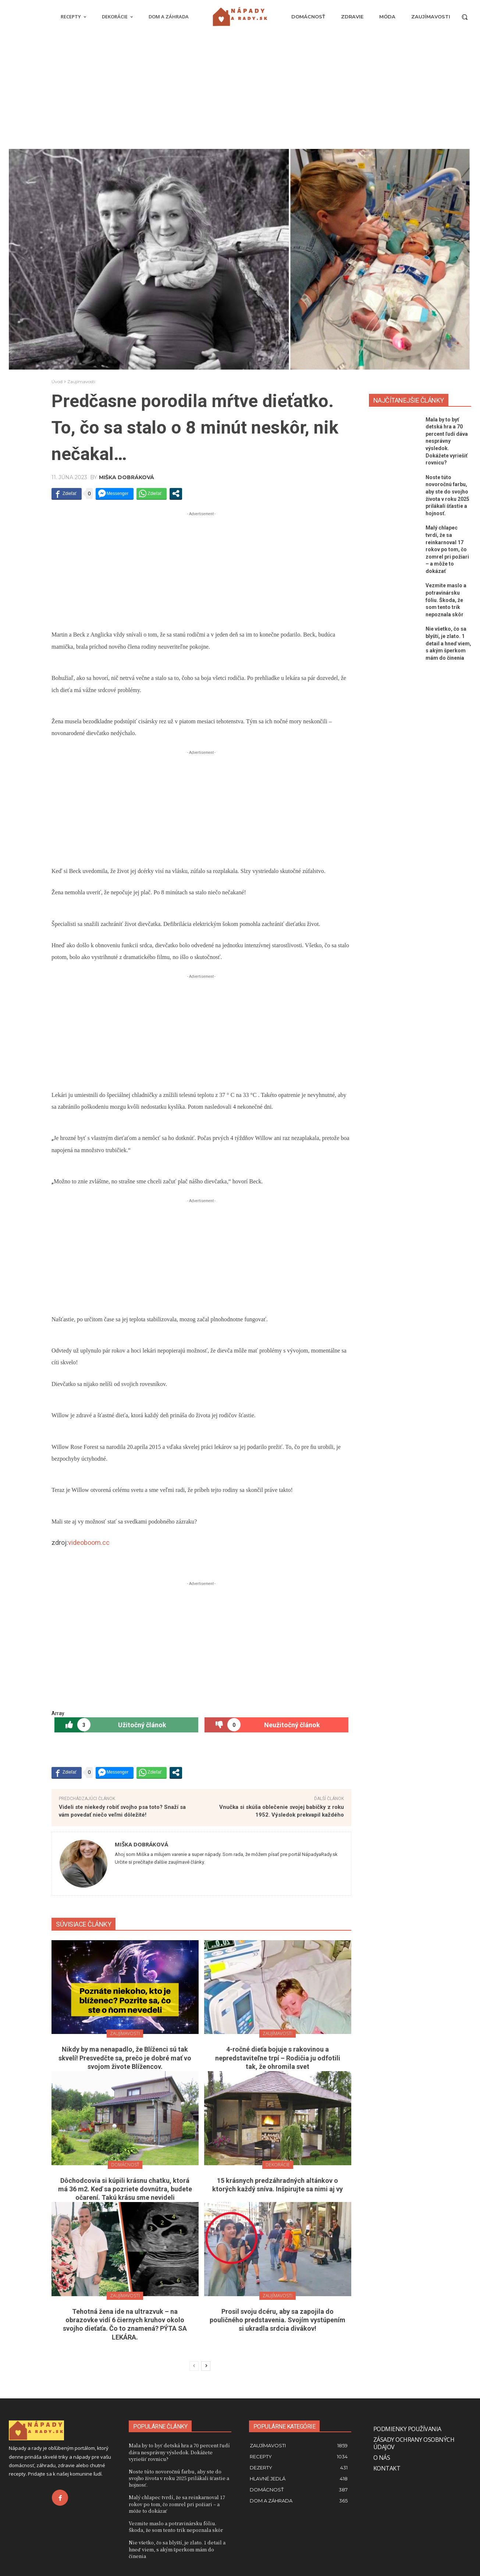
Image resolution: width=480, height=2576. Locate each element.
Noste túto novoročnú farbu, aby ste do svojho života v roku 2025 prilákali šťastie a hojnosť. (179, 2478)
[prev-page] (194, 2366)
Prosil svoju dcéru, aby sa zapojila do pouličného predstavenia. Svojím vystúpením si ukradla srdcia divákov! (277, 2320)
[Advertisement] (240, 93)
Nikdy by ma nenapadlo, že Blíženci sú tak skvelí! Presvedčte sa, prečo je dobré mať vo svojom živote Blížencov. (124, 2057)
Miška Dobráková (126, 477)
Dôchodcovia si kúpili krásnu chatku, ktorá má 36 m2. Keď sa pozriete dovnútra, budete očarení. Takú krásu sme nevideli (125, 2189)
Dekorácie (278, 2165)
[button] (464, 17)
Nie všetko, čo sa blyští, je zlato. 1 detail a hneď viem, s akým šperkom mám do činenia (448, 643)
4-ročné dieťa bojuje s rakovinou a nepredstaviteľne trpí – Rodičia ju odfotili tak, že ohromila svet (277, 2057)
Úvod (57, 381)
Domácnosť (125, 2165)
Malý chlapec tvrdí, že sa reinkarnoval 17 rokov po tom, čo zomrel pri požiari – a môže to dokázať (447, 549)
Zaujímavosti (81, 381)
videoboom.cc (89, 1542)
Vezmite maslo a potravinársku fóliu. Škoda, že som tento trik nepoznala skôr (446, 599)
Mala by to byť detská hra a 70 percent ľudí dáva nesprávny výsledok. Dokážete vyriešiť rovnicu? (447, 441)
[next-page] (205, 2366)
